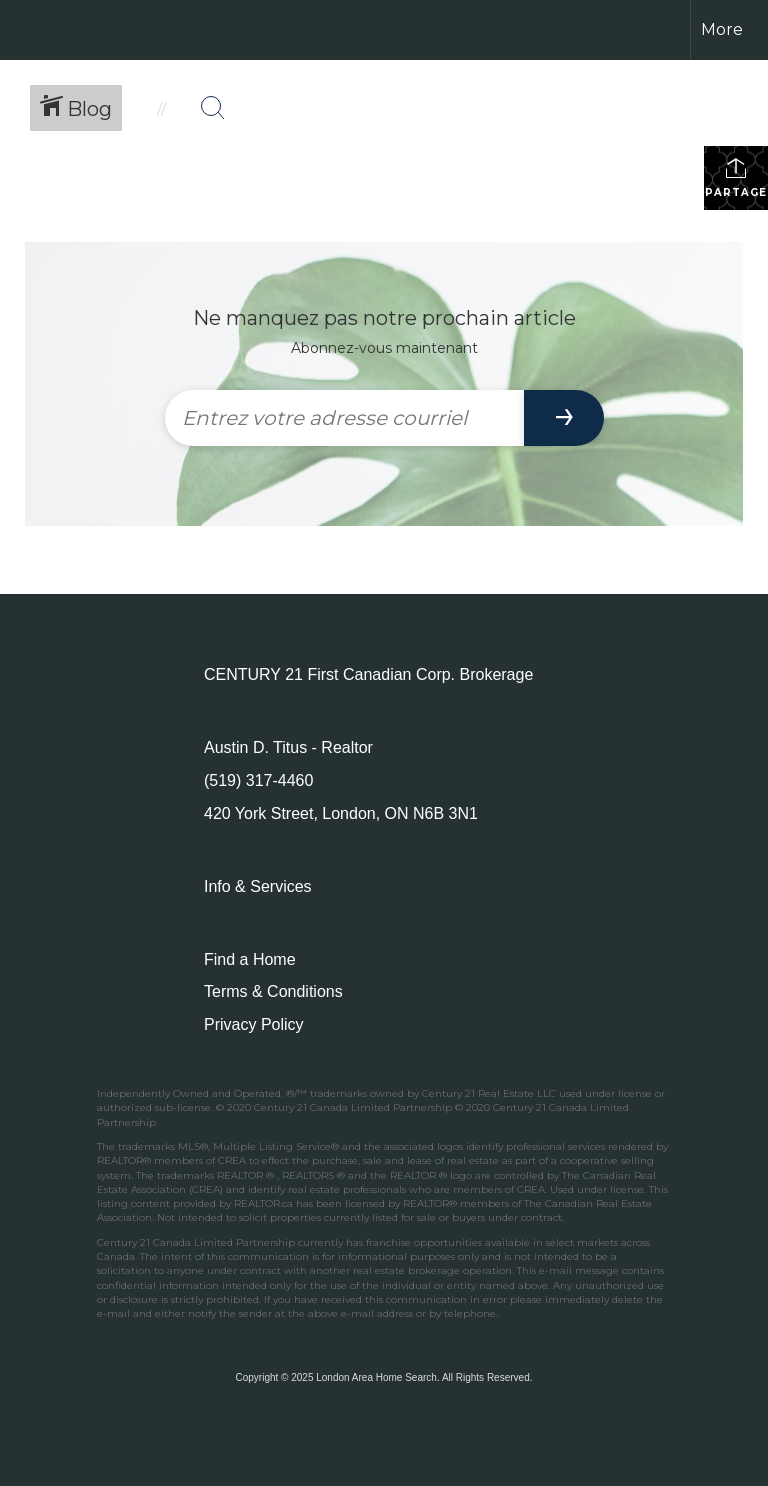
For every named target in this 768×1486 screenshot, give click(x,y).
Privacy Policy (254, 1024)
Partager (736, 177)
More (722, 29)
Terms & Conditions (273, 991)
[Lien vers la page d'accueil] (25, 30)
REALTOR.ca (263, 1203)
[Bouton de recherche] (213, 108)
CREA (232, 1160)
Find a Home (250, 959)
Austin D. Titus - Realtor (288, 747)
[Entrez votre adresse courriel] (344, 418)
